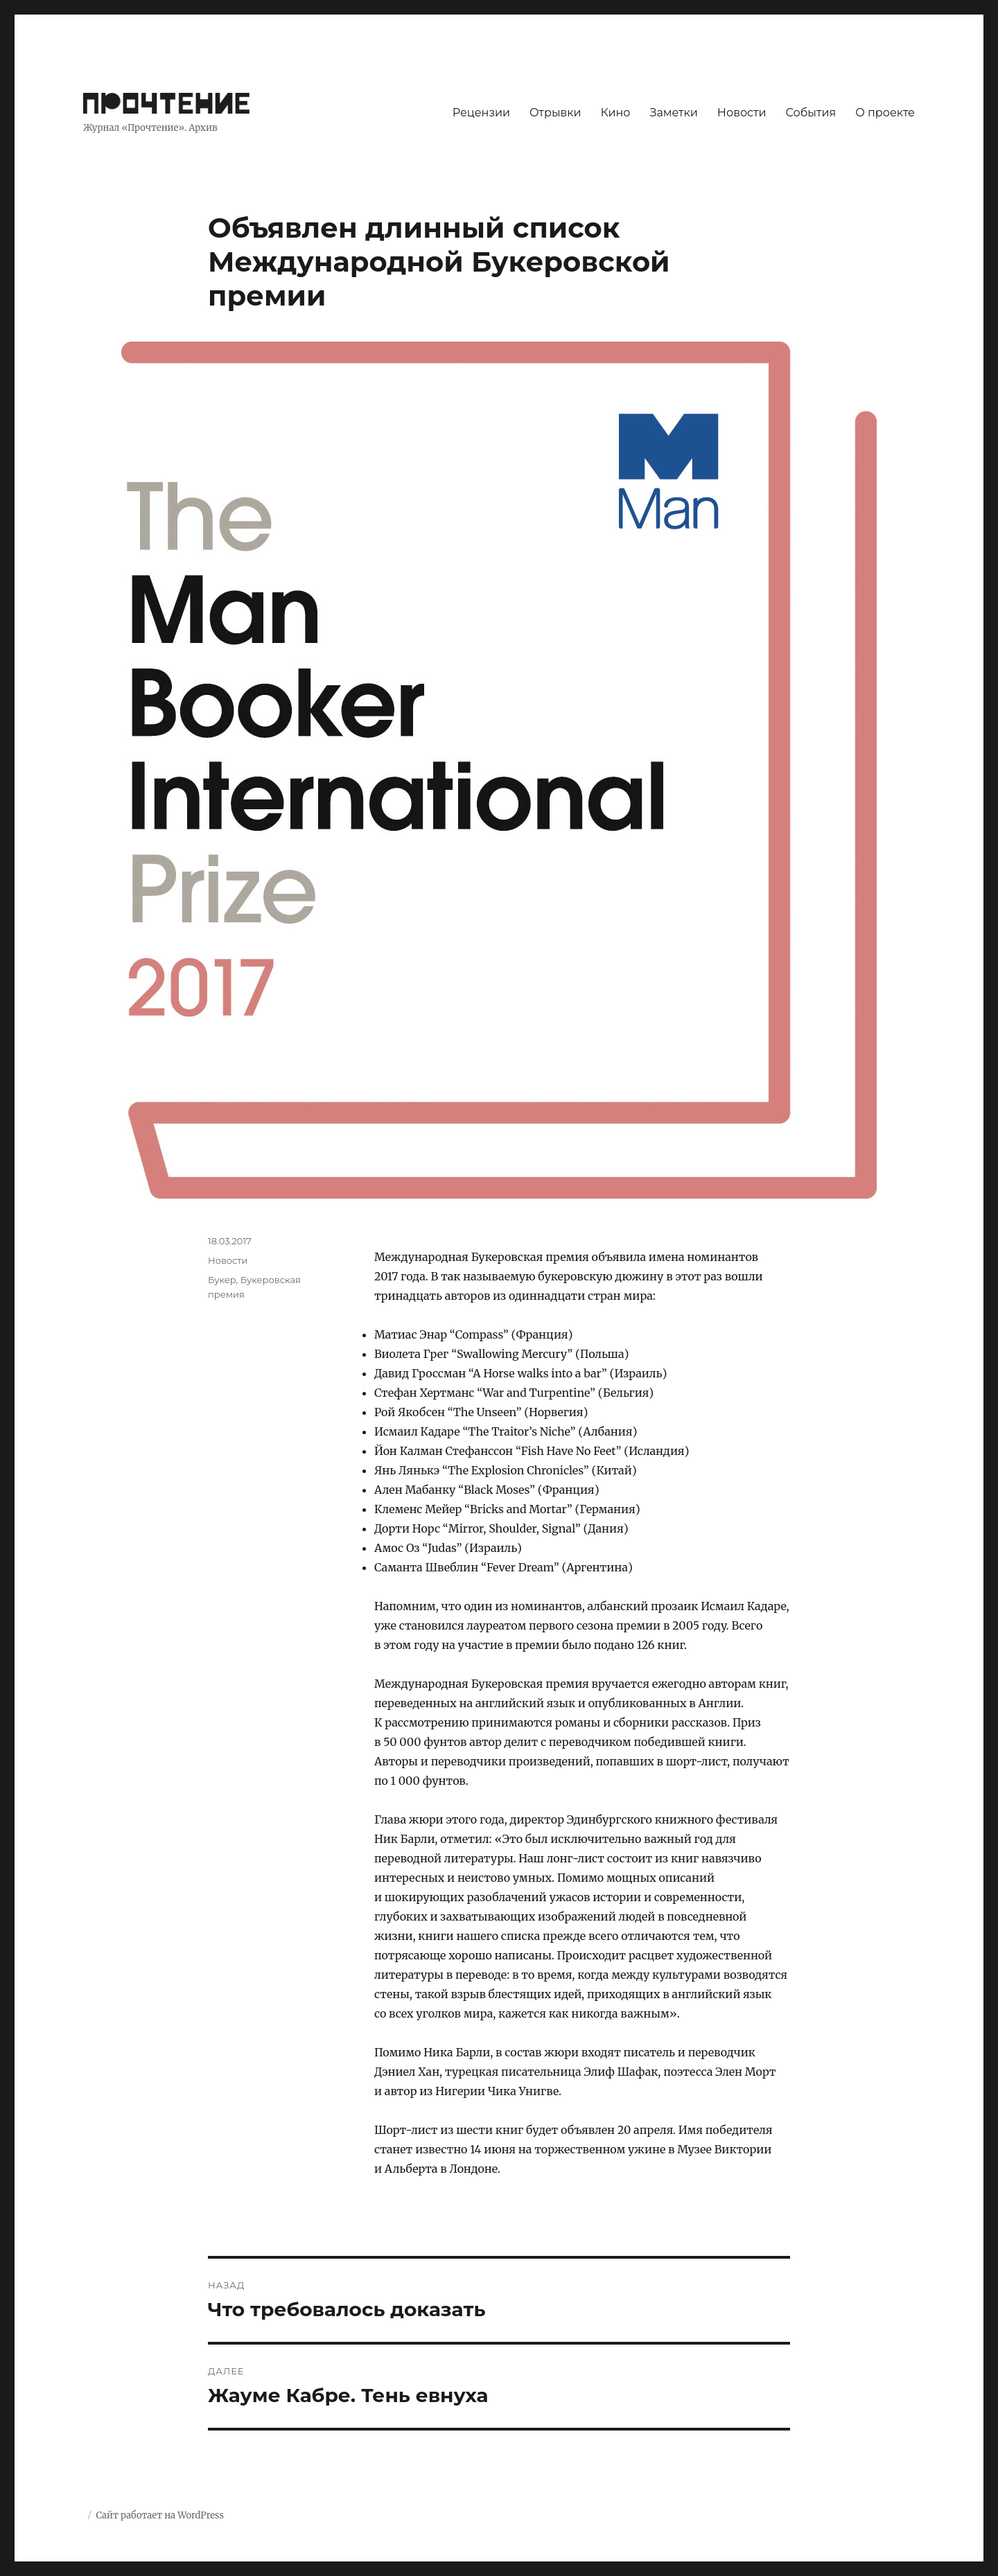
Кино (615, 112)
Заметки (674, 112)
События (811, 112)
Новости (742, 112)
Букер (222, 1279)
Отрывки (555, 112)
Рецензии (481, 112)
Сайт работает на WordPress (159, 2515)
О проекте (885, 112)
